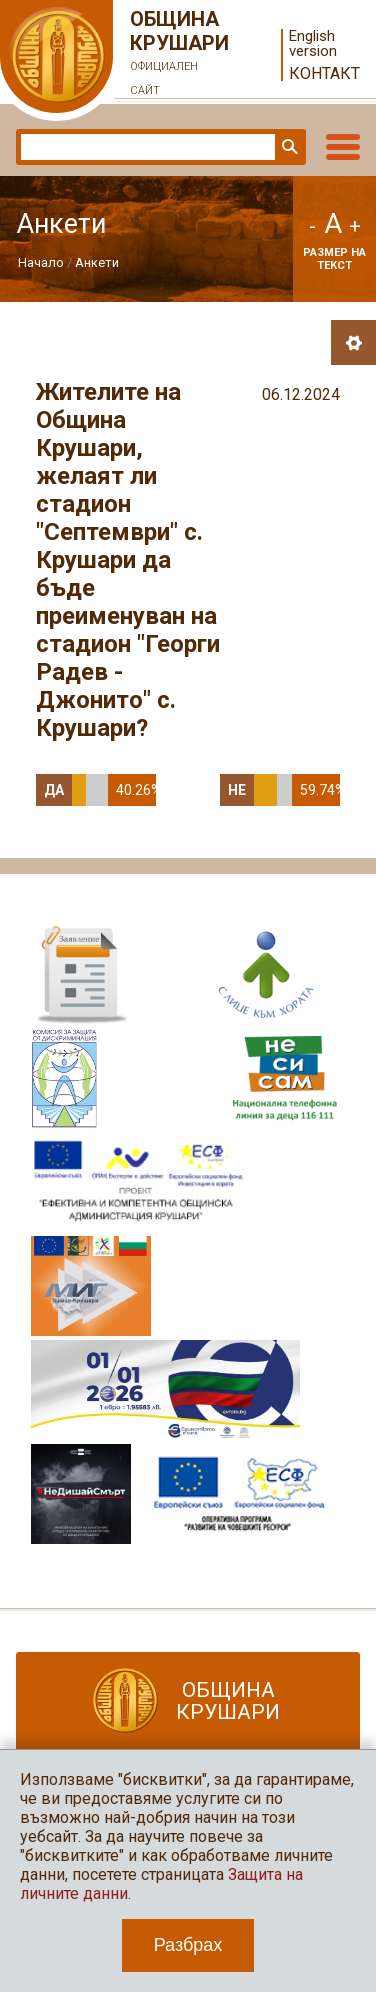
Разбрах (188, 1945)
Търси (288, 147)
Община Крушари (180, 55)
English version (313, 44)
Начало (41, 262)
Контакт (324, 73)
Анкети (97, 262)
